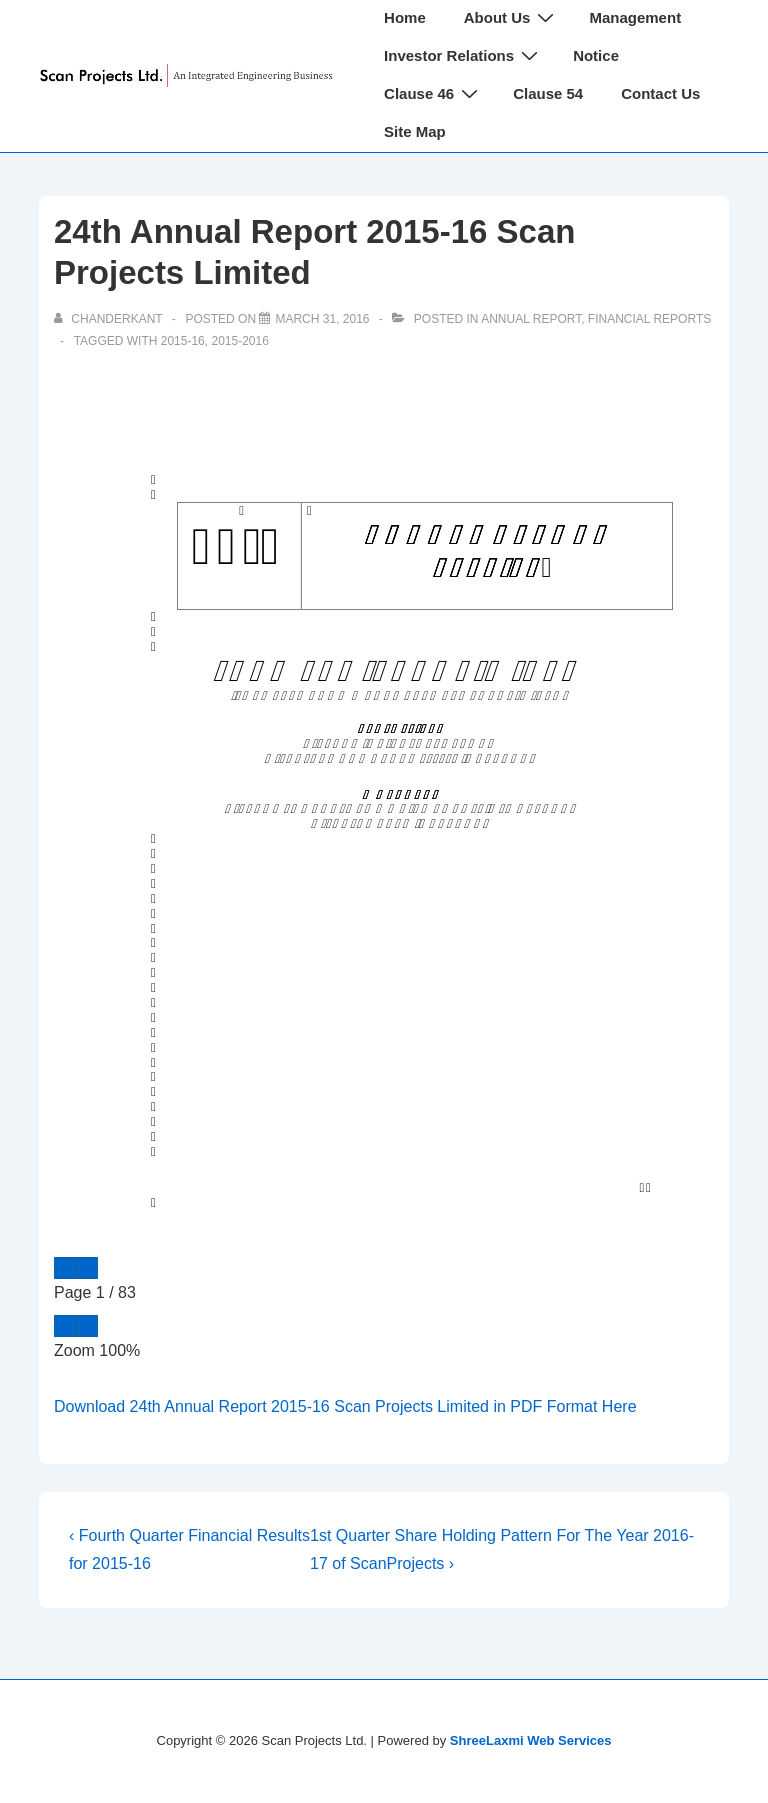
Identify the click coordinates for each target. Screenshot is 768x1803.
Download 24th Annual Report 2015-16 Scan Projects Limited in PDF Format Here (345, 1406)
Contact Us (660, 93)
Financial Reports (649, 319)
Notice (596, 55)
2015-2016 (239, 341)
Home (405, 17)
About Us (512, 17)
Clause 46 (433, 93)
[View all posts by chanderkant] (110, 319)
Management (635, 17)
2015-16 (183, 341)
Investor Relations (463, 55)
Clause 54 (548, 93)
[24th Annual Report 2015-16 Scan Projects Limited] (322, 319)
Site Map (415, 131)
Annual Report (531, 319)
